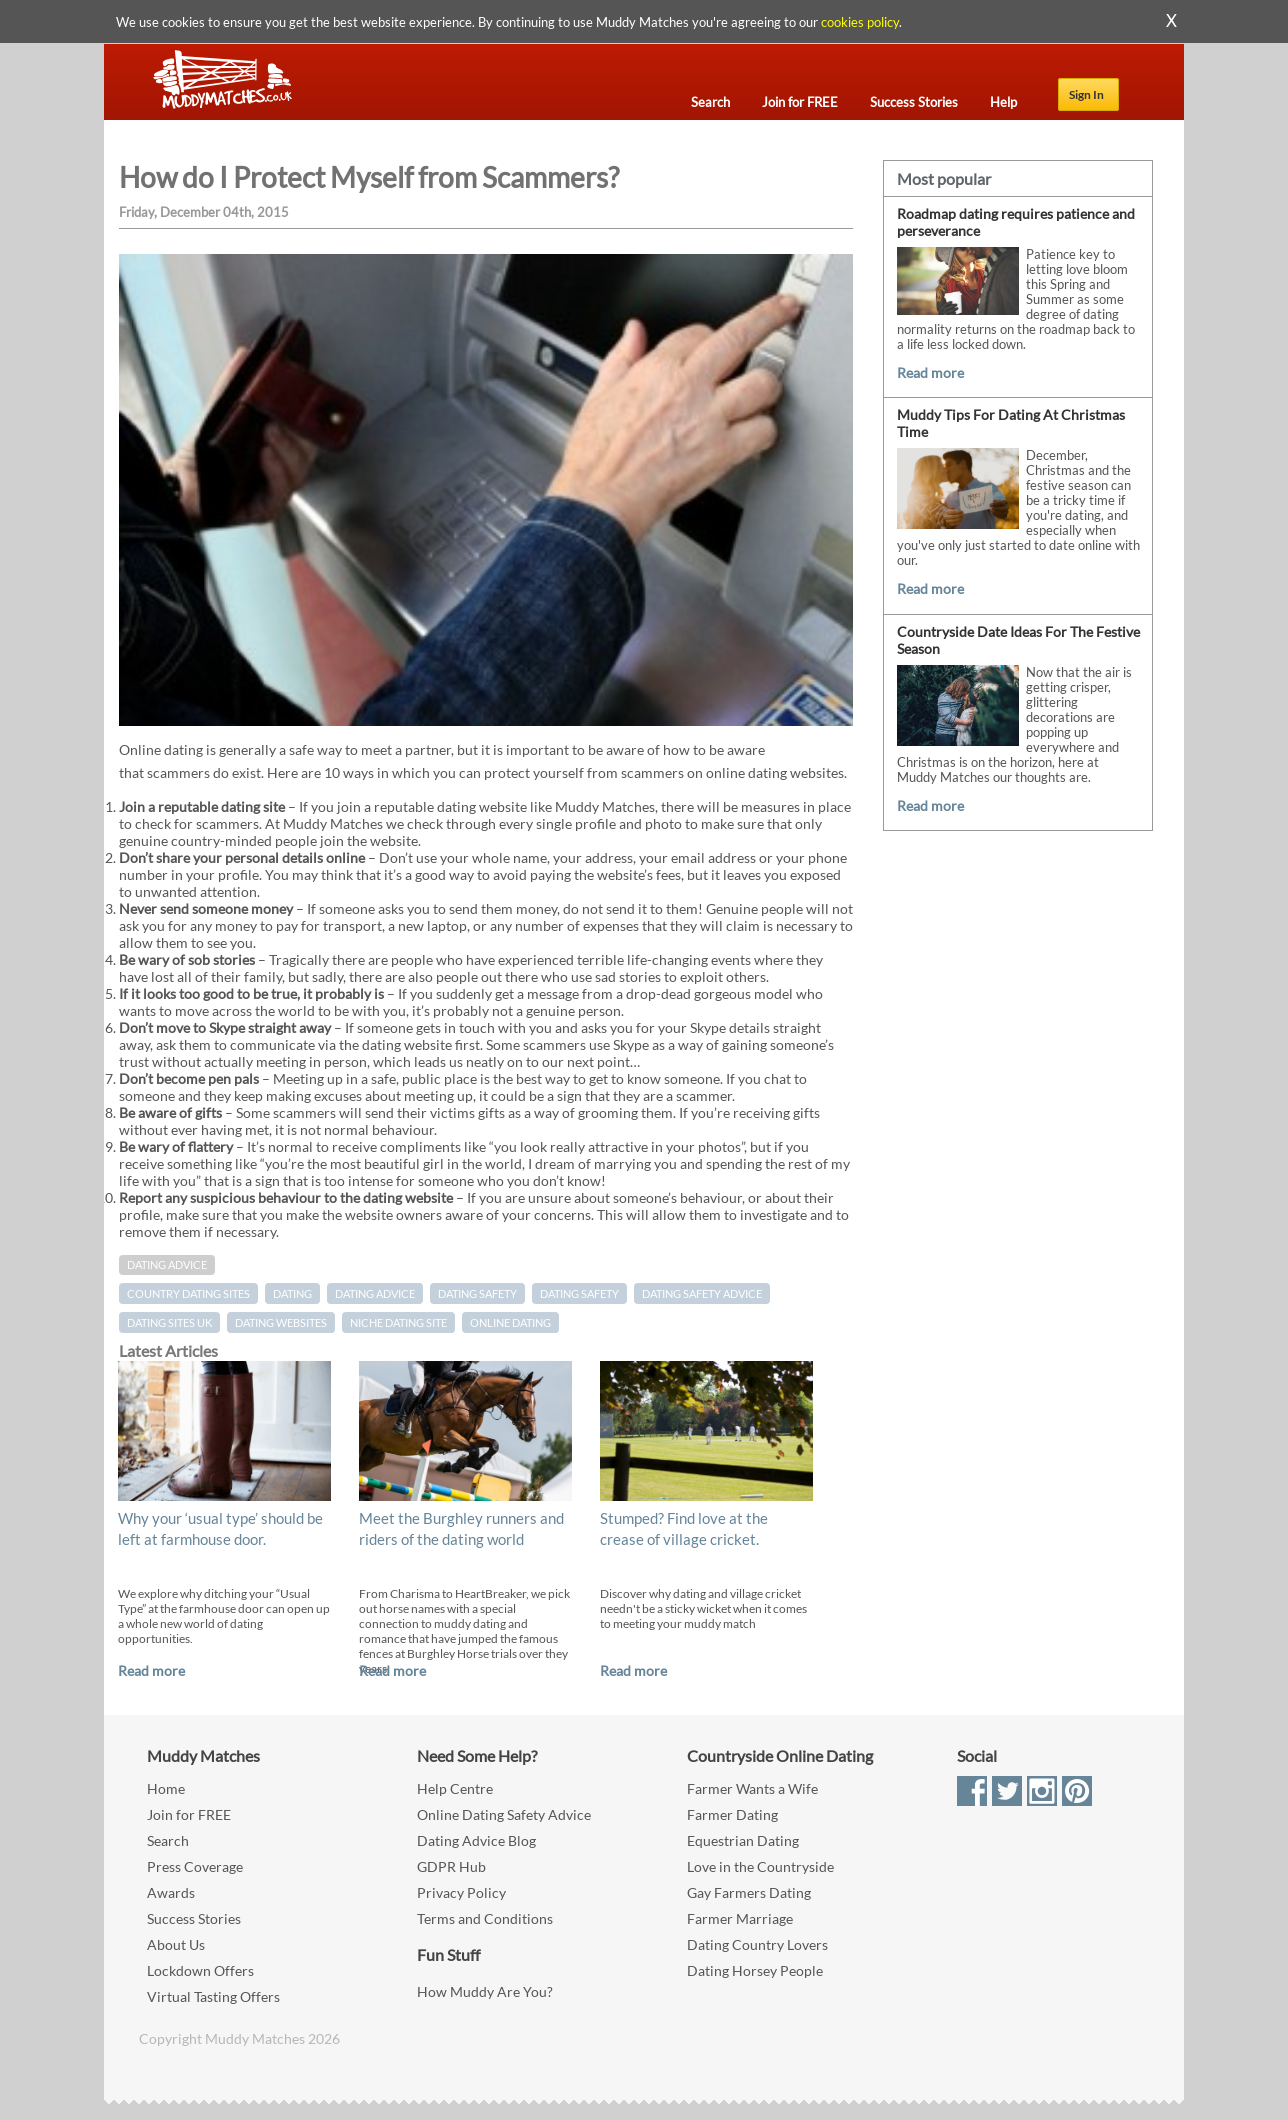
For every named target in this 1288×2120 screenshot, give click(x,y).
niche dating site (398, 1322)
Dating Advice (167, 1265)
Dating (292, 1293)
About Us (176, 1944)
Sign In (1086, 94)
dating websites (281, 1322)
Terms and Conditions (485, 1918)
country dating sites (188, 1293)
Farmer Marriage (740, 1918)
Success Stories (194, 1918)
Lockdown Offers (200, 1970)
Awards (171, 1892)
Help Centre (455, 1788)
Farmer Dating (732, 1814)
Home (166, 1788)
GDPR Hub (451, 1866)
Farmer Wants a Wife (752, 1788)
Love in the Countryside (760, 1866)
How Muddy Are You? (485, 1991)
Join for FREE (189, 1814)
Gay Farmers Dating (749, 1892)
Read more (151, 1670)
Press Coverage (195, 1866)
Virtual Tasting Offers (213, 1996)
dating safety (579, 1293)
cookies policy (860, 22)
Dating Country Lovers (757, 1944)
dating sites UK (169, 1322)
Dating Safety (477, 1293)
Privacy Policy (461, 1892)
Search (168, 1840)
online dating (510, 1322)
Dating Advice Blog (476, 1840)
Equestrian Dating (743, 1840)
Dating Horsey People (755, 1970)
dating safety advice (702, 1293)
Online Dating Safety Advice (504, 1814)
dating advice (375, 1293)
